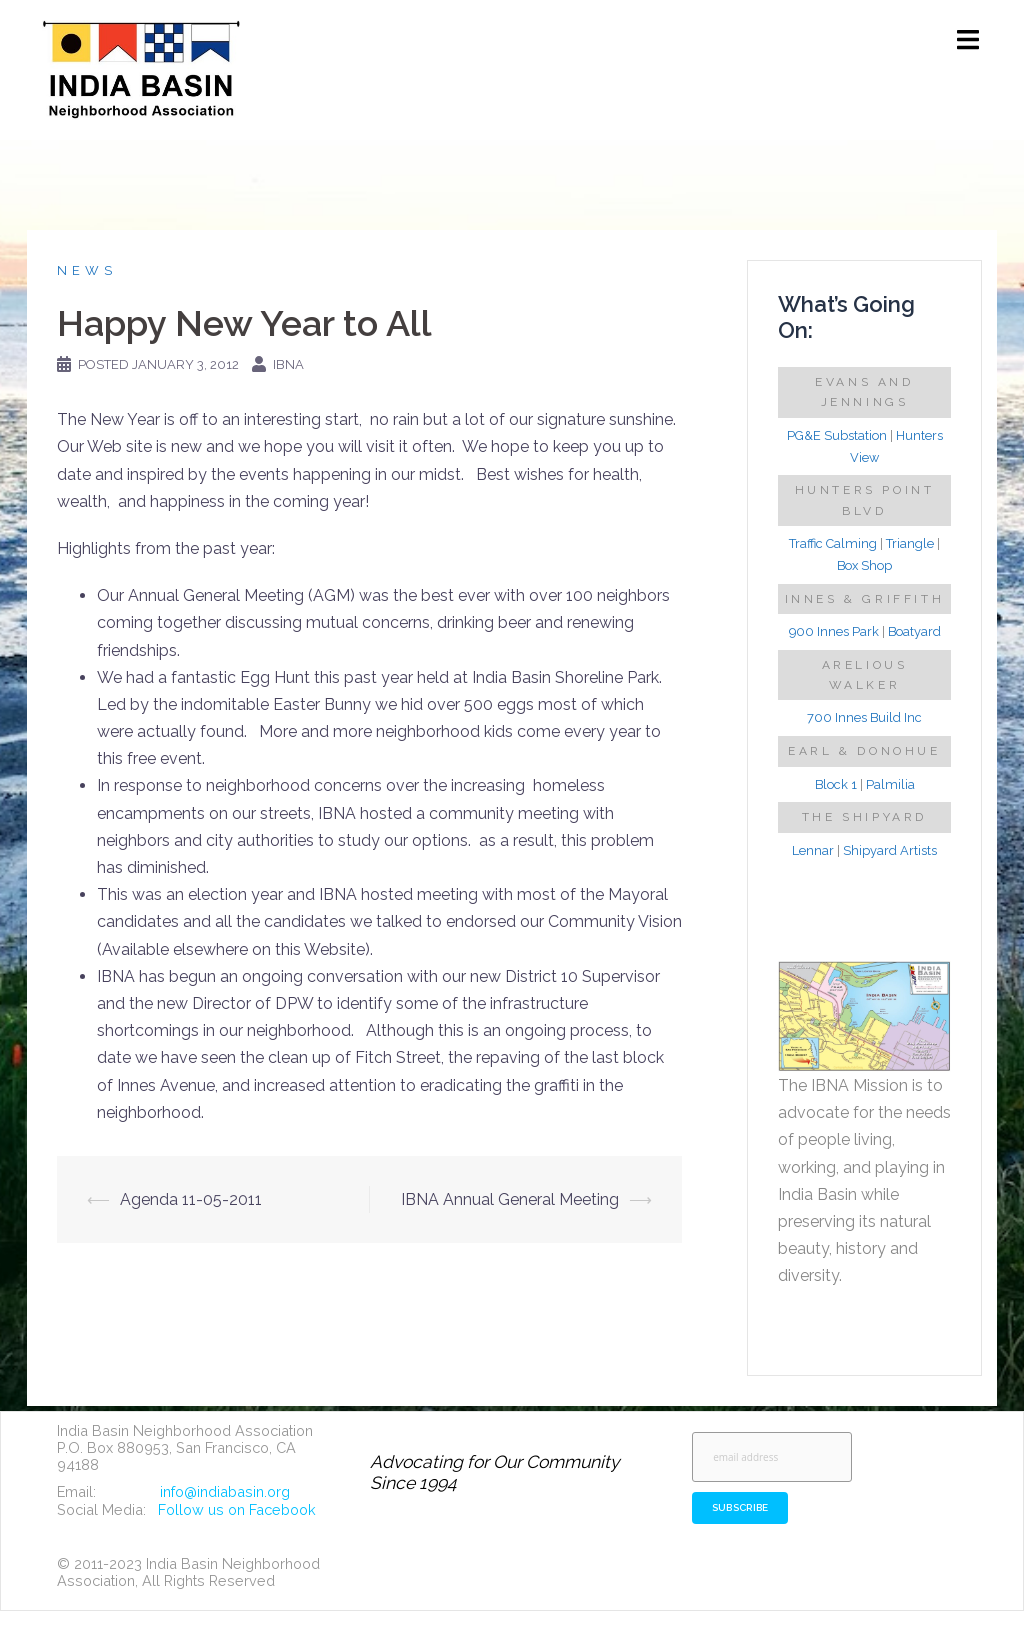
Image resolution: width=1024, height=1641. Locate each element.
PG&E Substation (837, 435)
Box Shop (864, 565)
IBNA (288, 364)
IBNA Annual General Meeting (510, 1199)
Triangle (910, 543)
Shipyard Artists (890, 850)
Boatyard (914, 631)
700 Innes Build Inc (864, 717)
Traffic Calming (833, 543)
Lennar (813, 850)
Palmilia (890, 784)
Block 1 (836, 784)
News (87, 270)
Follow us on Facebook (237, 1509)
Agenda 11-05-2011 (191, 1199)
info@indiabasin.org (225, 1491)
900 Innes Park (834, 631)
